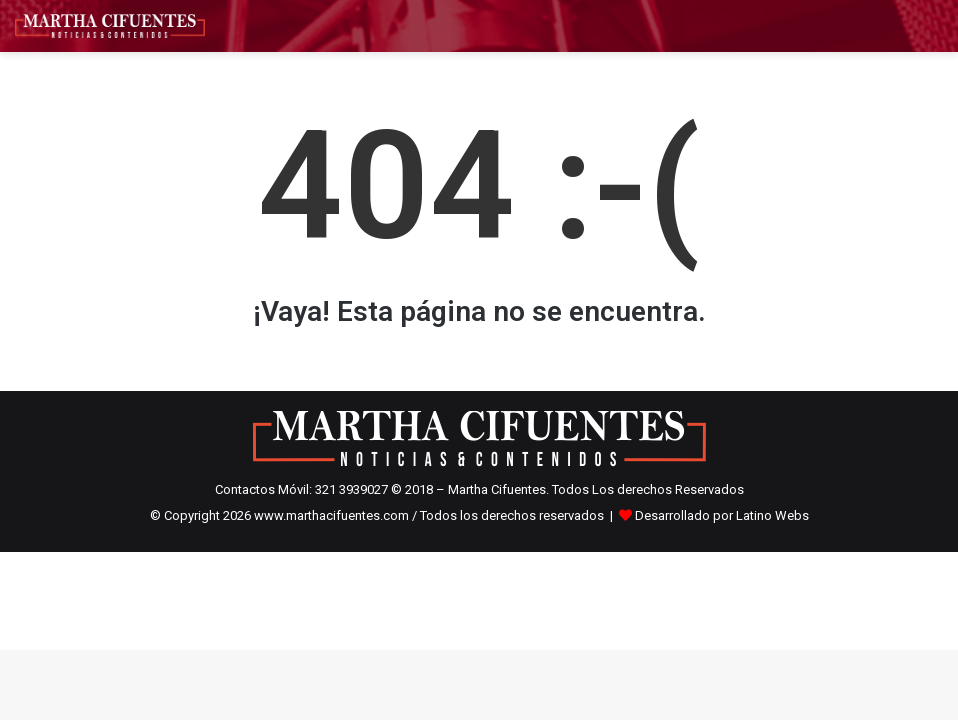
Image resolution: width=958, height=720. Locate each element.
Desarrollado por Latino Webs (722, 515)
